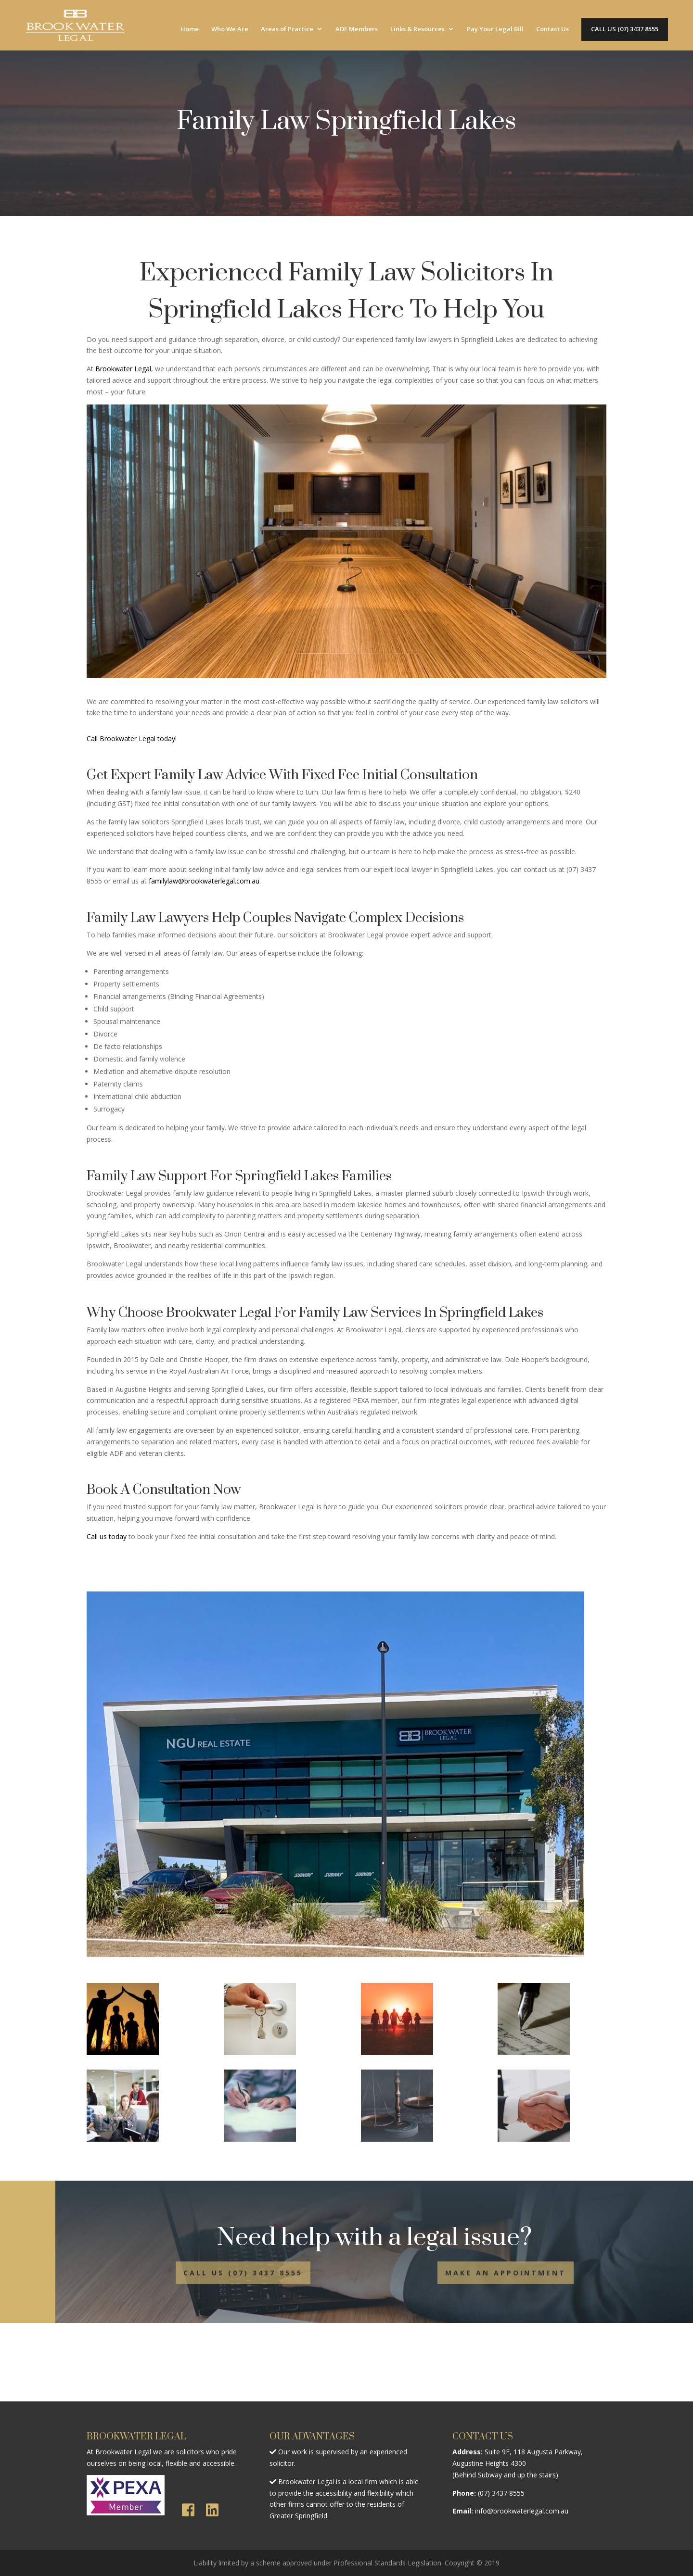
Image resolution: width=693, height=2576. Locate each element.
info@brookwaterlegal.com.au (521, 2510)
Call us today (107, 1536)
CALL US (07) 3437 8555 (624, 29)
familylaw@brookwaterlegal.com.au (204, 880)
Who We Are (229, 29)
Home (189, 29)
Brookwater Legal (123, 368)
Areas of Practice (287, 29)
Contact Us (552, 29)
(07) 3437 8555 (501, 2493)
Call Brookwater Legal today (131, 738)
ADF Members (356, 29)
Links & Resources (417, 29)
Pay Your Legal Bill (495, 29)
